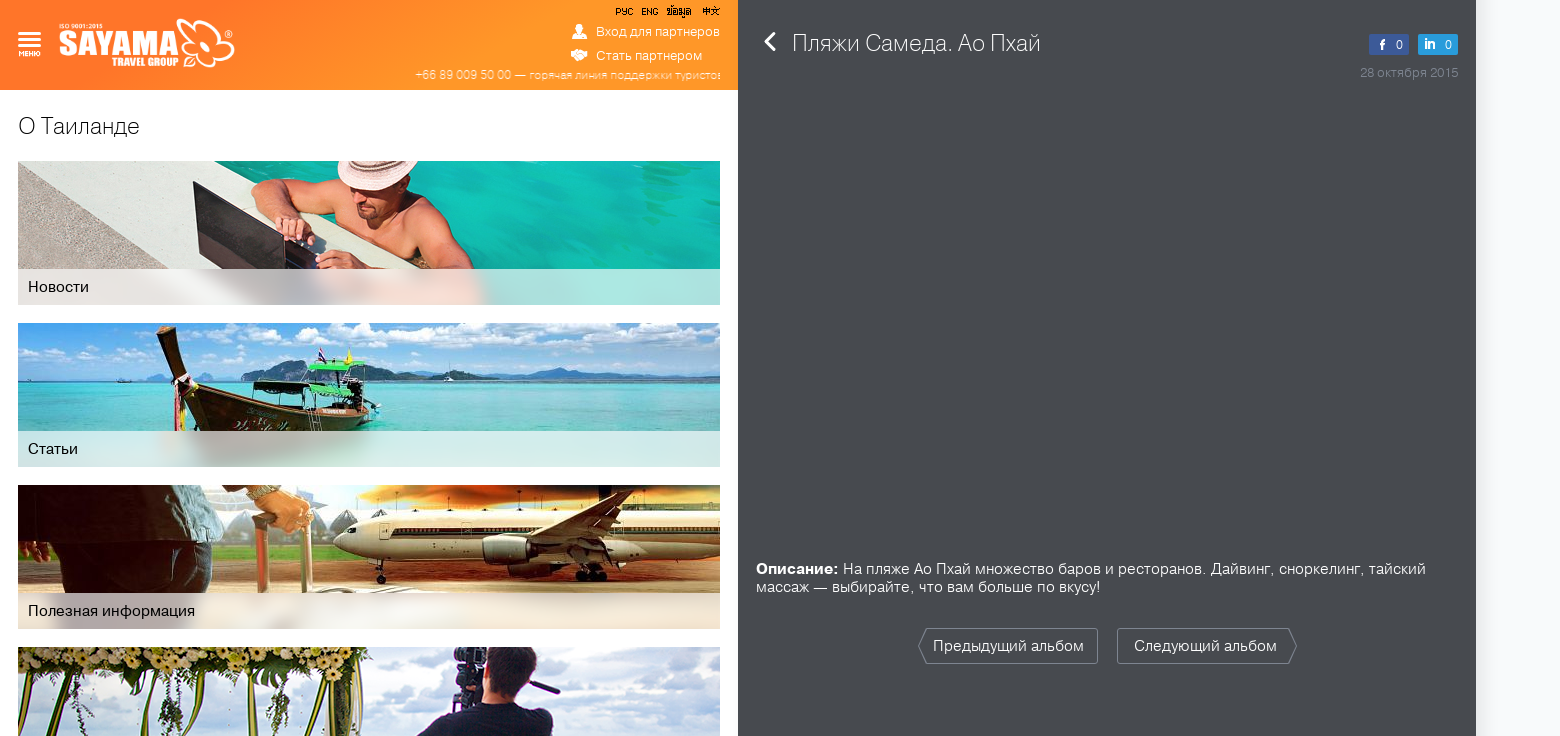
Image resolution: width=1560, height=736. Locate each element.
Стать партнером (649, 56)
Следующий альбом (1205, 646)
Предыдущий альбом (1008, 646)
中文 (710, 15)
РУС (626, 15)
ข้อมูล (678, 15)
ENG (648, 15)
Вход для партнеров (658, 32)
